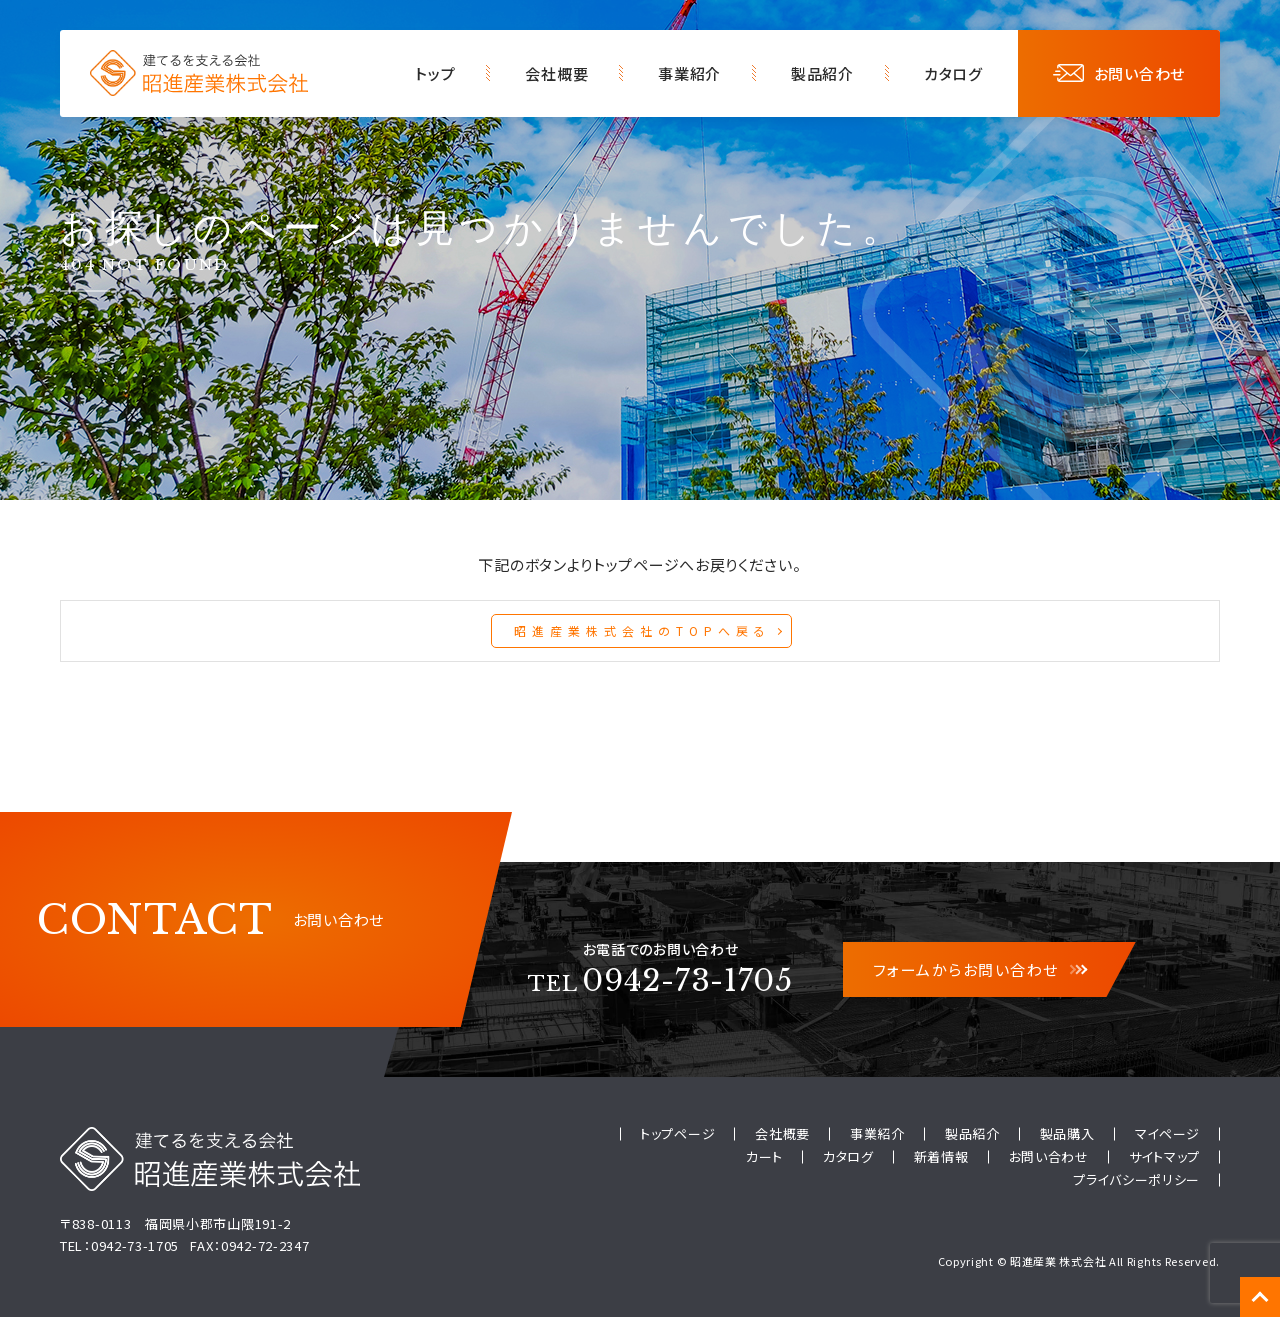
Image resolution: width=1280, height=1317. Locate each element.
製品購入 (1067, 1133)
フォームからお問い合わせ (980, 969)
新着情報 (941, 1156)
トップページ (677, 1133)
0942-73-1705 (660, 980)
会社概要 (556, 73)
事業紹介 (689, 73)
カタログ (953, 73)
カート (764, 1156)
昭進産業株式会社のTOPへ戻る (642, 630)
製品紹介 (822, 73)
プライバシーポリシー (1136, 1179)
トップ (435, 73)
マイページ (1168, 1133)
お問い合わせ (1119, 73)
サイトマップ (1164, 1156)
